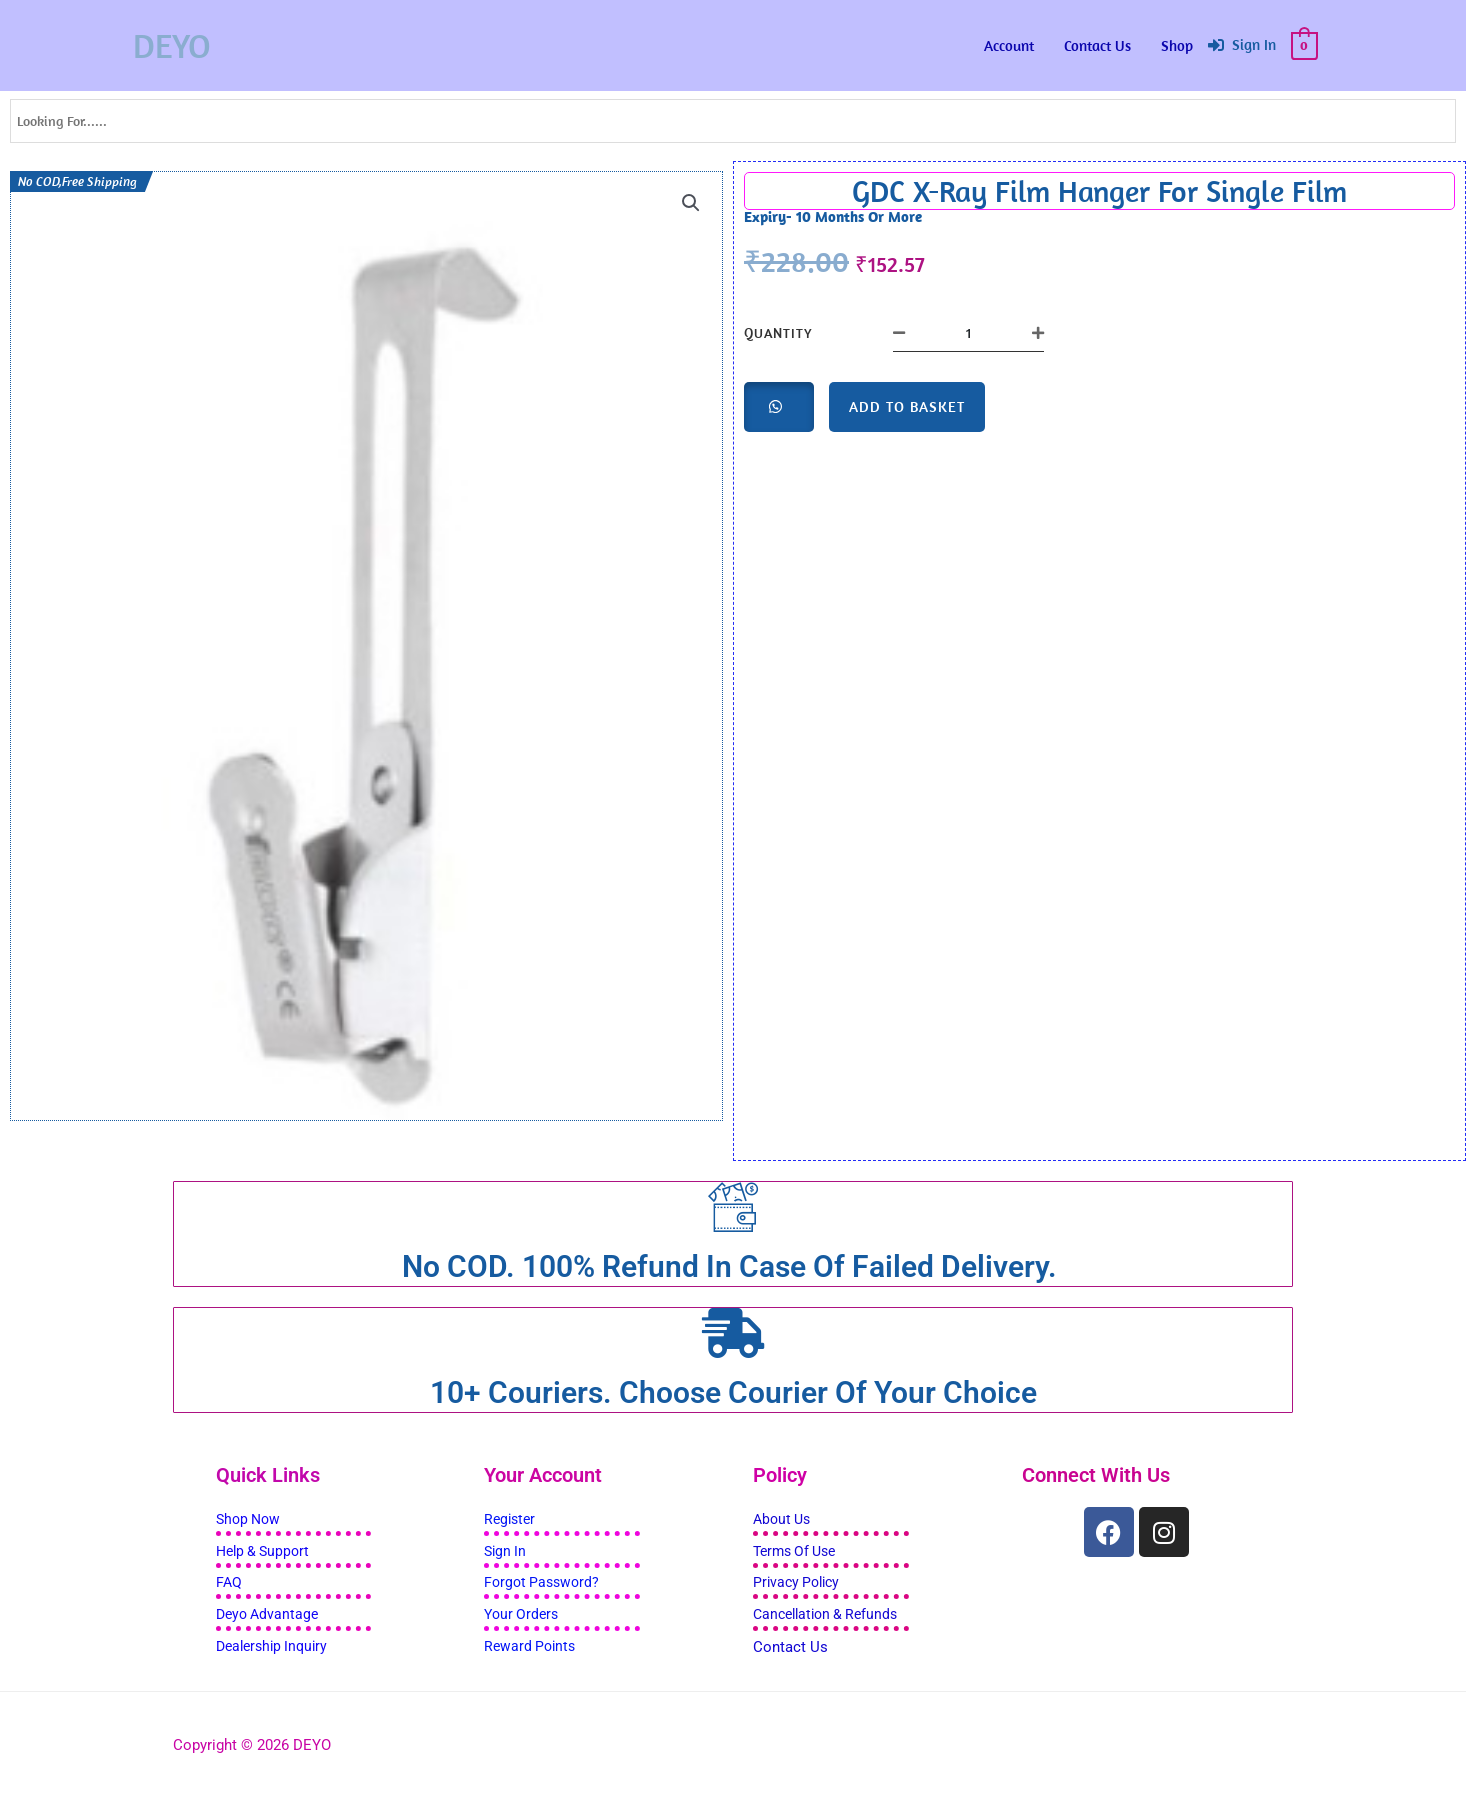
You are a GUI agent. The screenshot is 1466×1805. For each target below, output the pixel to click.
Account (1009, 45)
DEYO (174, 45)
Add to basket (907, 406)
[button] (690, 204)
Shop (1177, 45)
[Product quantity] (969, 333)
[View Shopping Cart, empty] (1304, 45)
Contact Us (1097, 45)
